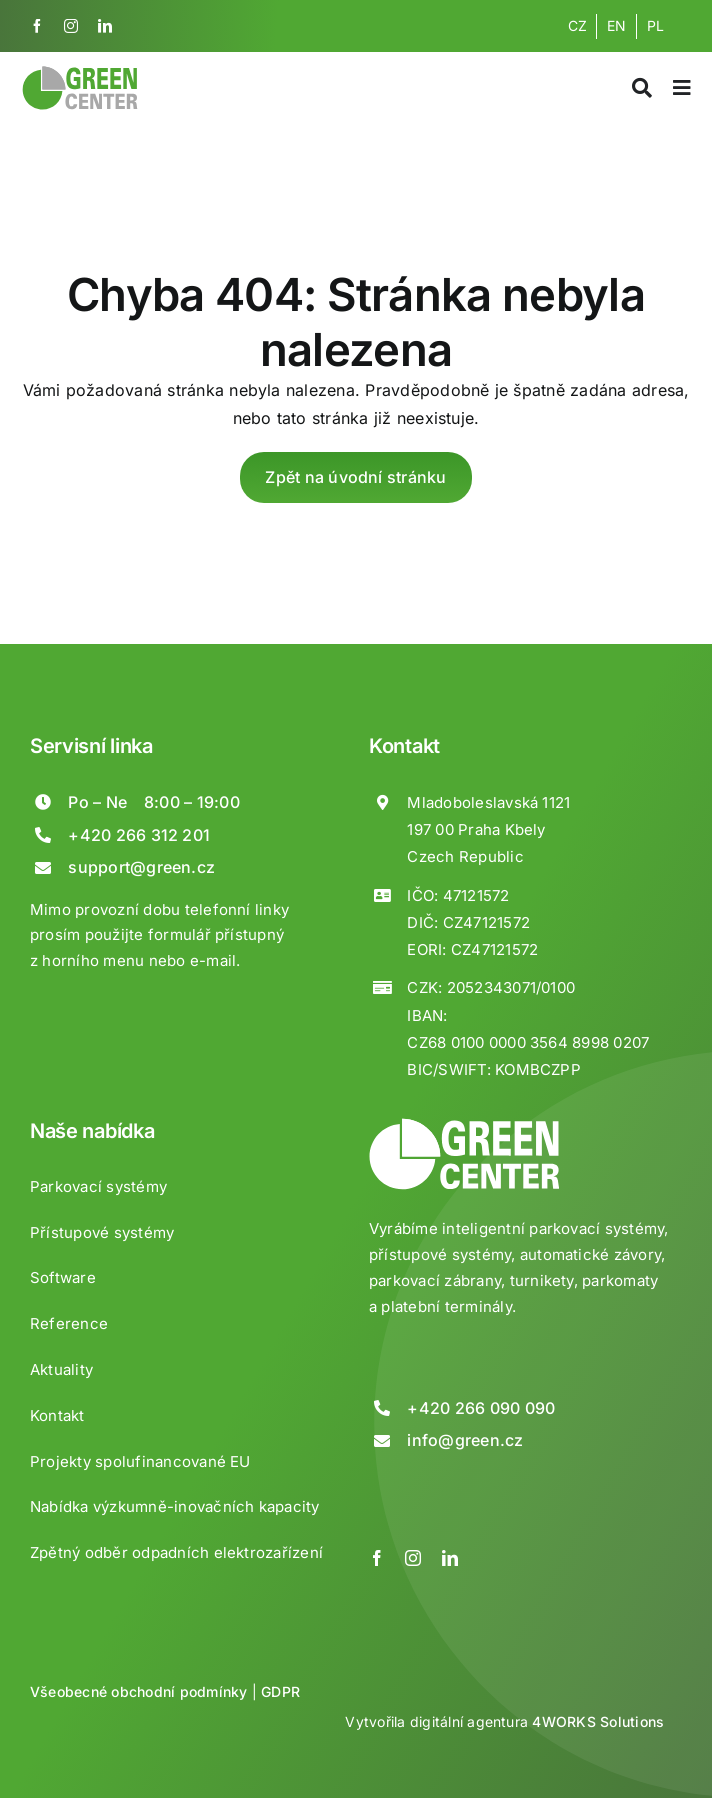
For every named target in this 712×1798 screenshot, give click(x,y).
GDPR (280, 1691)
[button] (40, 1757)
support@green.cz (141, 867)
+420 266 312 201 (139, 835)
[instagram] (71, 26)
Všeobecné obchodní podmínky (138, 1691)
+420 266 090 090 (481, 1408)
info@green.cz (465, 1440)
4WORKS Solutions (598, 1721)
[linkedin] (105, 26)
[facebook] (37, 26)
